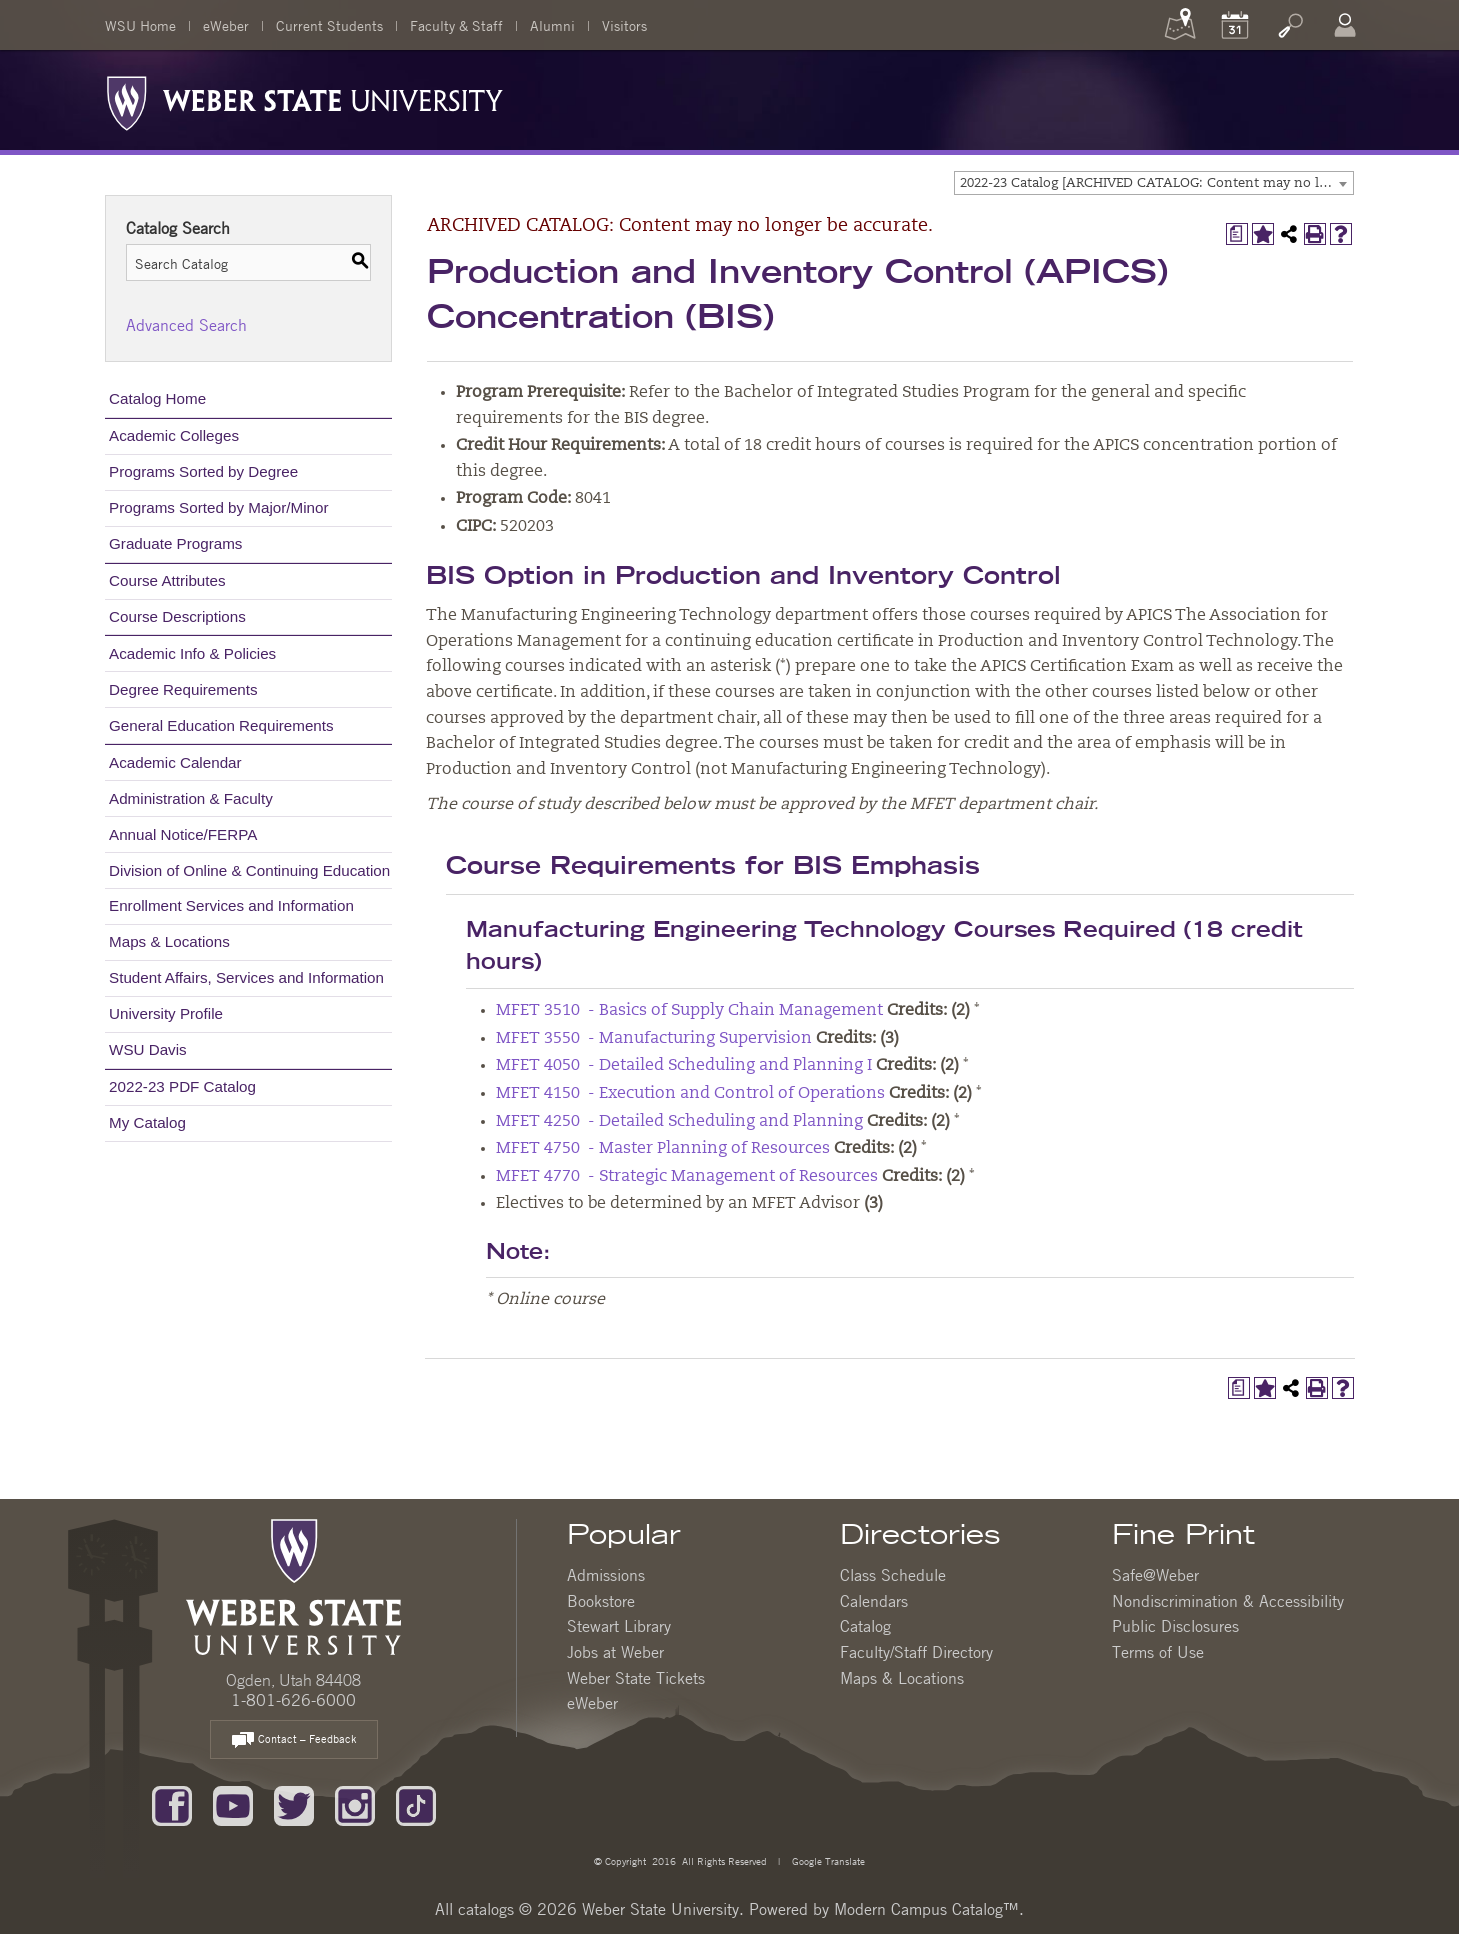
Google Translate (827, 1860)
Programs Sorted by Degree (203, 471)
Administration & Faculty (191, 798)
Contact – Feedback (294, 1740)
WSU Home (140, 25)
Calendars (874, 1601)
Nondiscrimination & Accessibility (1228, 1601)
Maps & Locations (169, 941)
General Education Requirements (221, 725)
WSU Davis (148, 1049)
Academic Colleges (174, 435)
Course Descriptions (177, 616)
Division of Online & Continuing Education (249, 870)
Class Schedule (893, 1575)
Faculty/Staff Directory (916, 1652)
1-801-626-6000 (293, 1700)
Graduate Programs (175, 543)
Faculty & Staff (456, 25)
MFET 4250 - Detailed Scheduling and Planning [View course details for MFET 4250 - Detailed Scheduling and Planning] (679, 1122)
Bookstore (601, 1601)
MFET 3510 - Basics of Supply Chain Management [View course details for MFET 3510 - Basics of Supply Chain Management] (689, 1011)
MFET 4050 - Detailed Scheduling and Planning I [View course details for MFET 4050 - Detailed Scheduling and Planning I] (684, 1066)
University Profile (166, 1013)
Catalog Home (157, 398)
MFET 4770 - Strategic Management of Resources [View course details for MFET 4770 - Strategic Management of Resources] (687, 1177)
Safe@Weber (1155, 1575)
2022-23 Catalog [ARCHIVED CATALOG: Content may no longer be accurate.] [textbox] (1156, 183)
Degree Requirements (183, 689)
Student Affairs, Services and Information (246, 977)
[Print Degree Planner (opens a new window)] (1237, 234)
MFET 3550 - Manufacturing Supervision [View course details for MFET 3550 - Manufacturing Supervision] (654, 1039)
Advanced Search (186, 325)
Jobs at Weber (615, 1652)
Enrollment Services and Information (231, 905)
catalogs (486, 1909)
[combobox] (1154, 183)
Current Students (329, 25)
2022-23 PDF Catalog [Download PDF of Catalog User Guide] (182, 1086)
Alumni (552, 25)
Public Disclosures (1175, 1626)
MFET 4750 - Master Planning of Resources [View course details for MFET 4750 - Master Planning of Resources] (663, 1149)
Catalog (865, 1626)
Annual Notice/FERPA (183, 834)
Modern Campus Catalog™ (926, 1909)
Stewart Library (619, 1626)
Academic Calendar (175, 762)
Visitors (624, 25)
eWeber (226, 25)
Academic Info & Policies (192, 653)
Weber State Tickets (636, 1678)
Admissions (606, 1575)
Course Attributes (167, 580)
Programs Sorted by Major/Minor (218, 507)
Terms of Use (1158, 1652)
